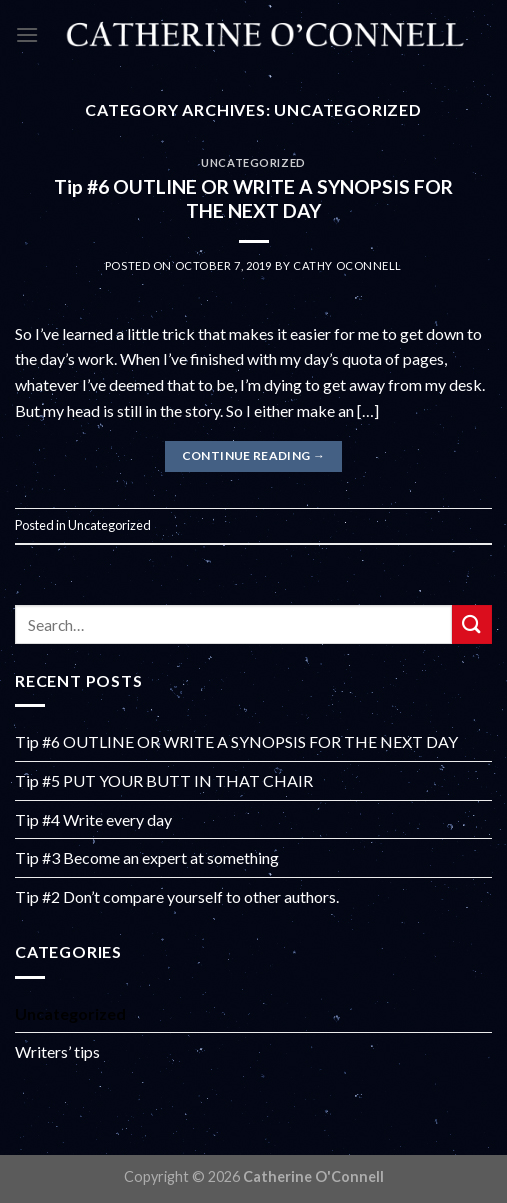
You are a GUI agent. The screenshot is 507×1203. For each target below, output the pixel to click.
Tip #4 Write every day (93, 819)
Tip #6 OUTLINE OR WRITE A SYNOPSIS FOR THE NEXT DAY (253, 199)
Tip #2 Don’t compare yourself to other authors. (177, 896)
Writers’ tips (57, 1051)
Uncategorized (253, 162)
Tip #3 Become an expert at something (147, 857)
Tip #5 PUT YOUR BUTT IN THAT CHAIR (164, 780)
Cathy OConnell (347, 265)
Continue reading (254, 455)
